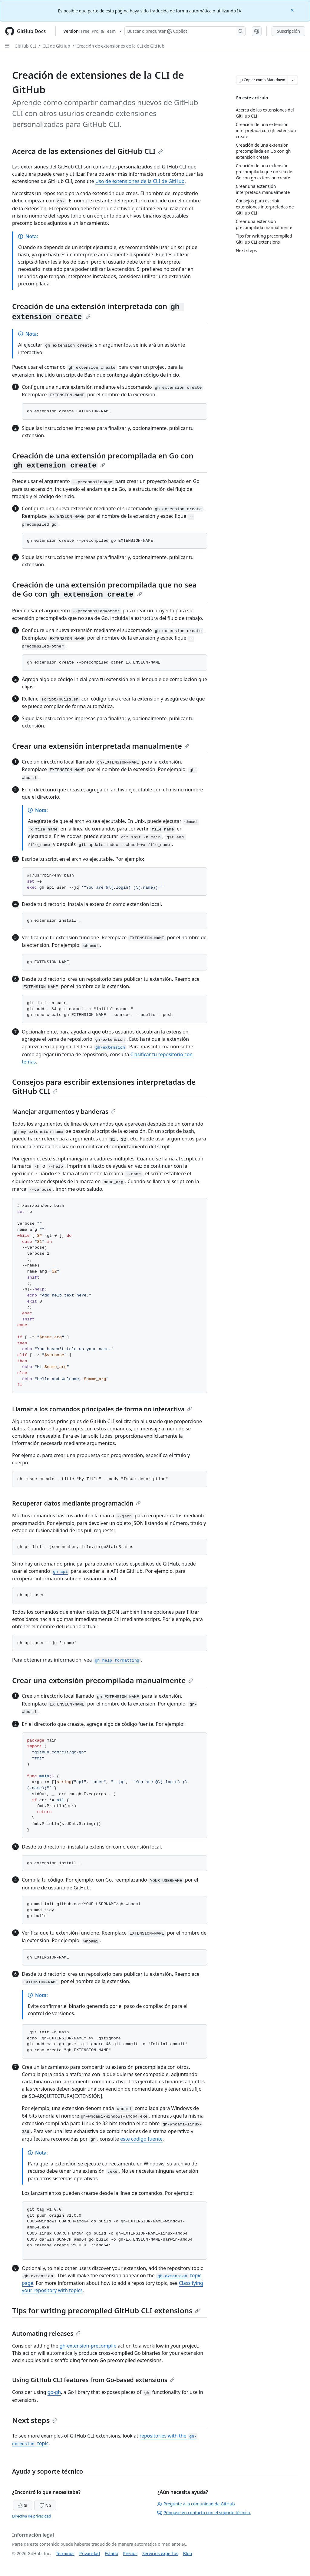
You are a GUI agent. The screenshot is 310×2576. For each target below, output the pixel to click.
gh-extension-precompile (88, 2345)
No (45, 2505)
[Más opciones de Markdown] (293, 80)
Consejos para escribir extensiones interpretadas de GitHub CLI (104, 1086)
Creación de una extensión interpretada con (98, 311)
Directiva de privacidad (31, 2516)
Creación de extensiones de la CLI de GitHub (120, 46)
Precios (130, 2553)
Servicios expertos (160, 2553)
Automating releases (46, 2333)
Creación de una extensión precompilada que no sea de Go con (104, 589)
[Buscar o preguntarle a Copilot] (185, 31)
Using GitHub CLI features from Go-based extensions (93, 2380)
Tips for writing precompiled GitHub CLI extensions (106, 2310)
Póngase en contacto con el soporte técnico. (204, 2512)
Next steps (34, 2420)
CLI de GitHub (56, 46)
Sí (22, 2505)
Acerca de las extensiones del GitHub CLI (87, 151)
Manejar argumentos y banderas (64, 1111)
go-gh (54, 2392)
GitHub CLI (25, 46)
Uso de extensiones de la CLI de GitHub (140, 181)
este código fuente (141, 2138)
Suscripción (288, 31)
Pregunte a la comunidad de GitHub (196, 2504)
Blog (187, 2553)
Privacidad (89, 2553)
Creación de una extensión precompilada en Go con (102, 460)
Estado (111, 2553)
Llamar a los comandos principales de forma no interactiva (102, 1409)
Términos (65, 2553)
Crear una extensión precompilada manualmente (102, 1680)
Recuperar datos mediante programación (76, 1503)
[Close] (293, 9)
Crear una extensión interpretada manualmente (100, 746)
